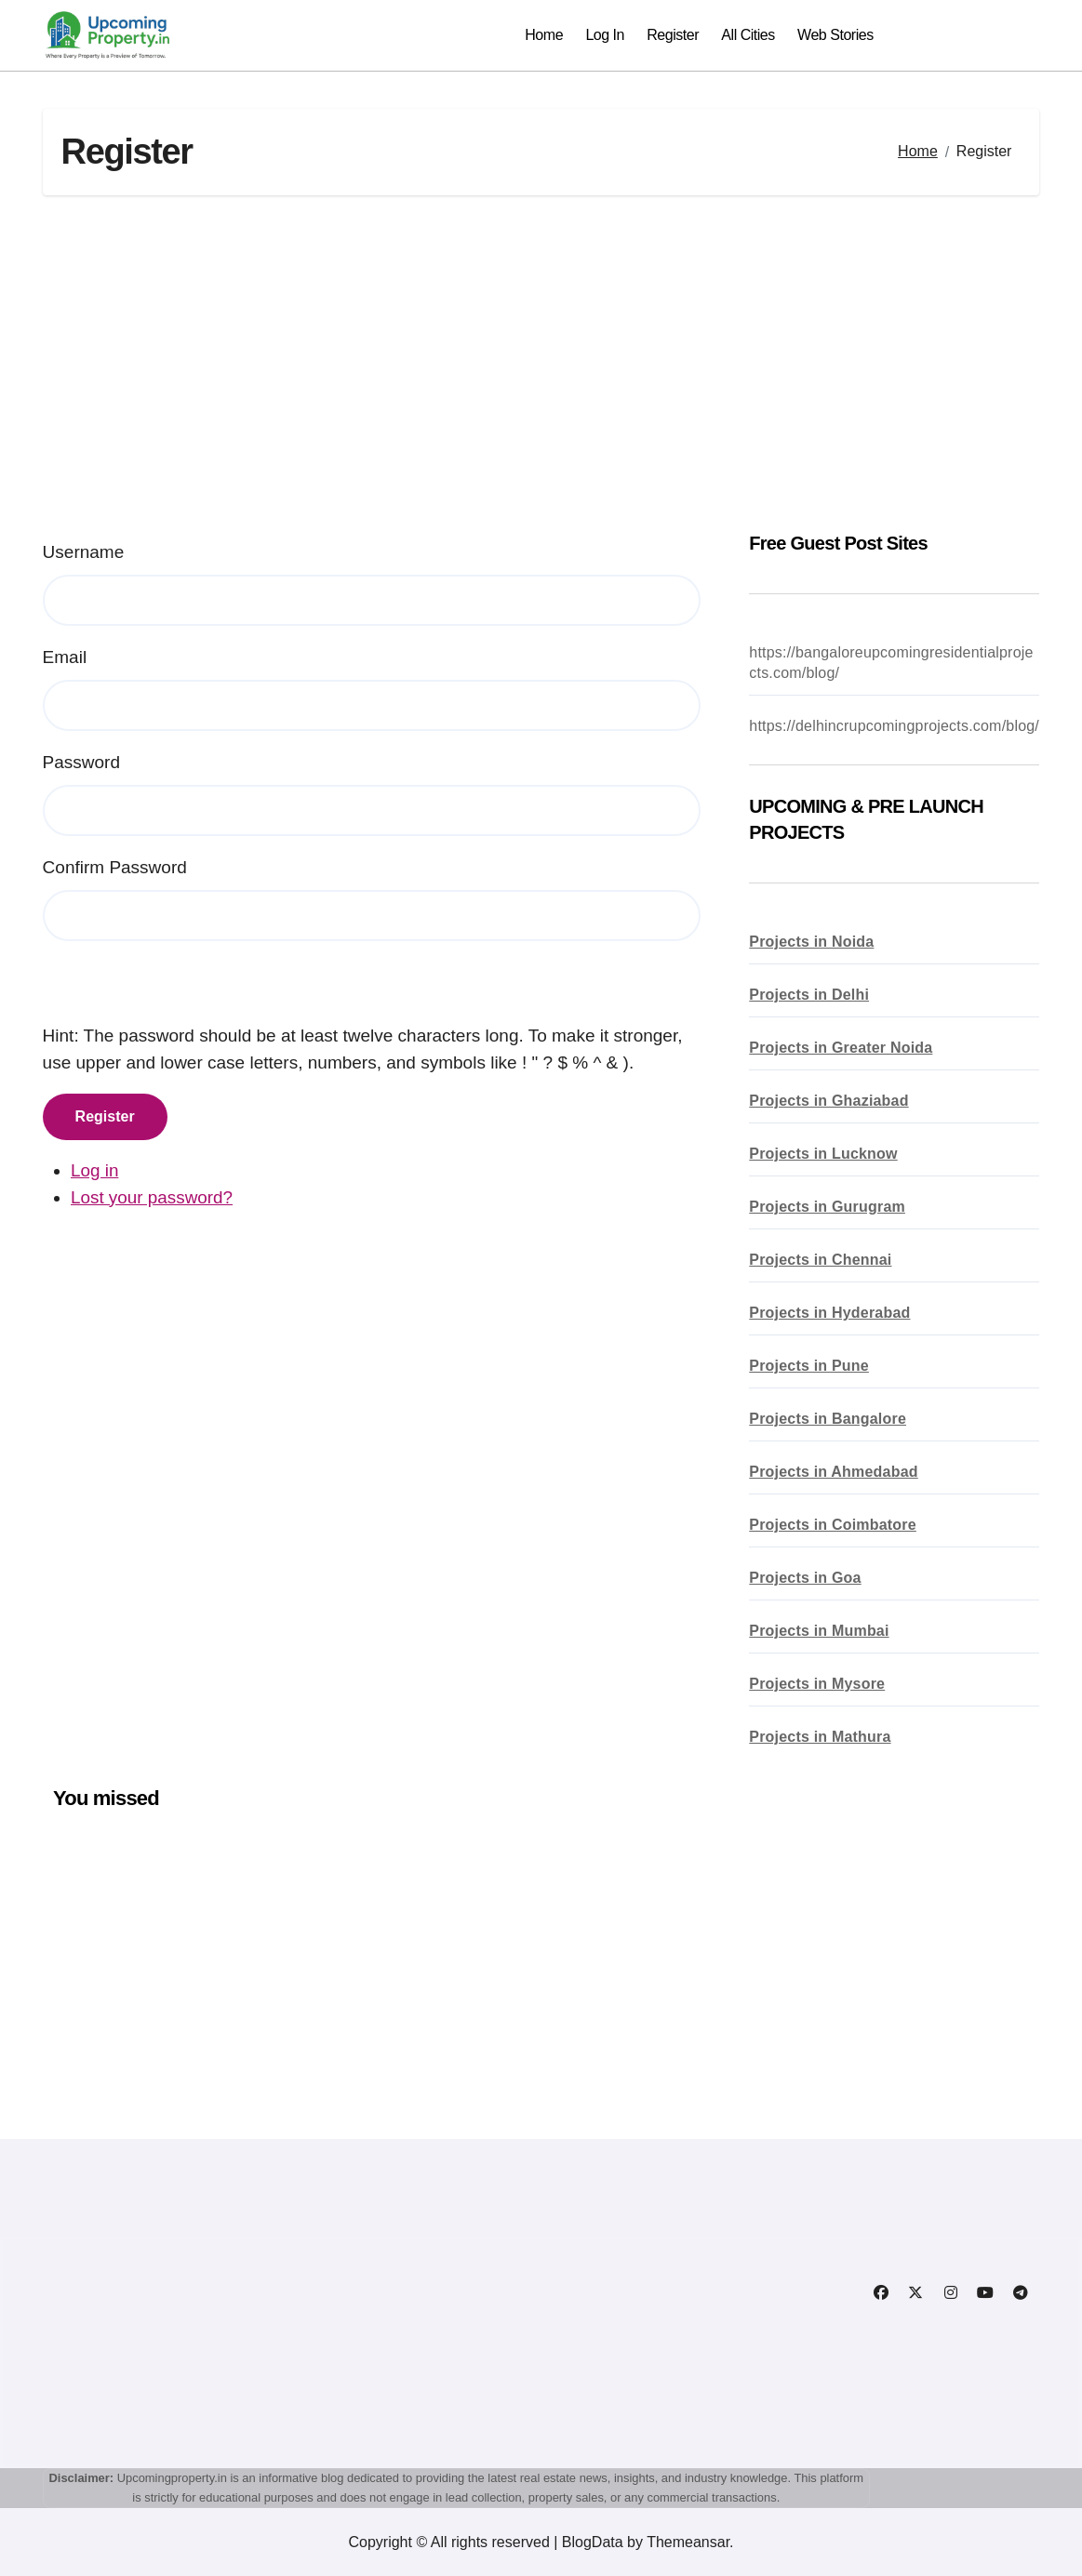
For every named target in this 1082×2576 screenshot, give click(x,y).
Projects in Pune (809, 1366)
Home (544, 35)
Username (84, 552)
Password (81, 762)
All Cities (747, 35)
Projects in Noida (811, 941)
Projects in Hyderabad (829, 1313)
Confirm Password (115, 867)
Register (673, 35)
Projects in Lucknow (823, 1154)
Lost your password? (152, 1197)
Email (65, 657)
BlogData (592, 2542)
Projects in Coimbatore (832, 1525)
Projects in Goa (805, 1578)
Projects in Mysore (817, 1684)
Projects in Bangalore (827, 1419)
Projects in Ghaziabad (828, 1101)
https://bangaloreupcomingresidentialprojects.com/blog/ (891, 662)
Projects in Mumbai (818, 1631)
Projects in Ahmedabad (833, 1472)
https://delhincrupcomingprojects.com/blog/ (894, 726)
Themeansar (688, 2542)
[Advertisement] (544, 362)
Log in (95, 1170)
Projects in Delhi (809, 995)
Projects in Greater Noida (840, 1048)
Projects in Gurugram (827, 1207)
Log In (604, 35)
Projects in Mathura (819, 1737)
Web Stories (835, 35)
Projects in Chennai (820, 1260)
